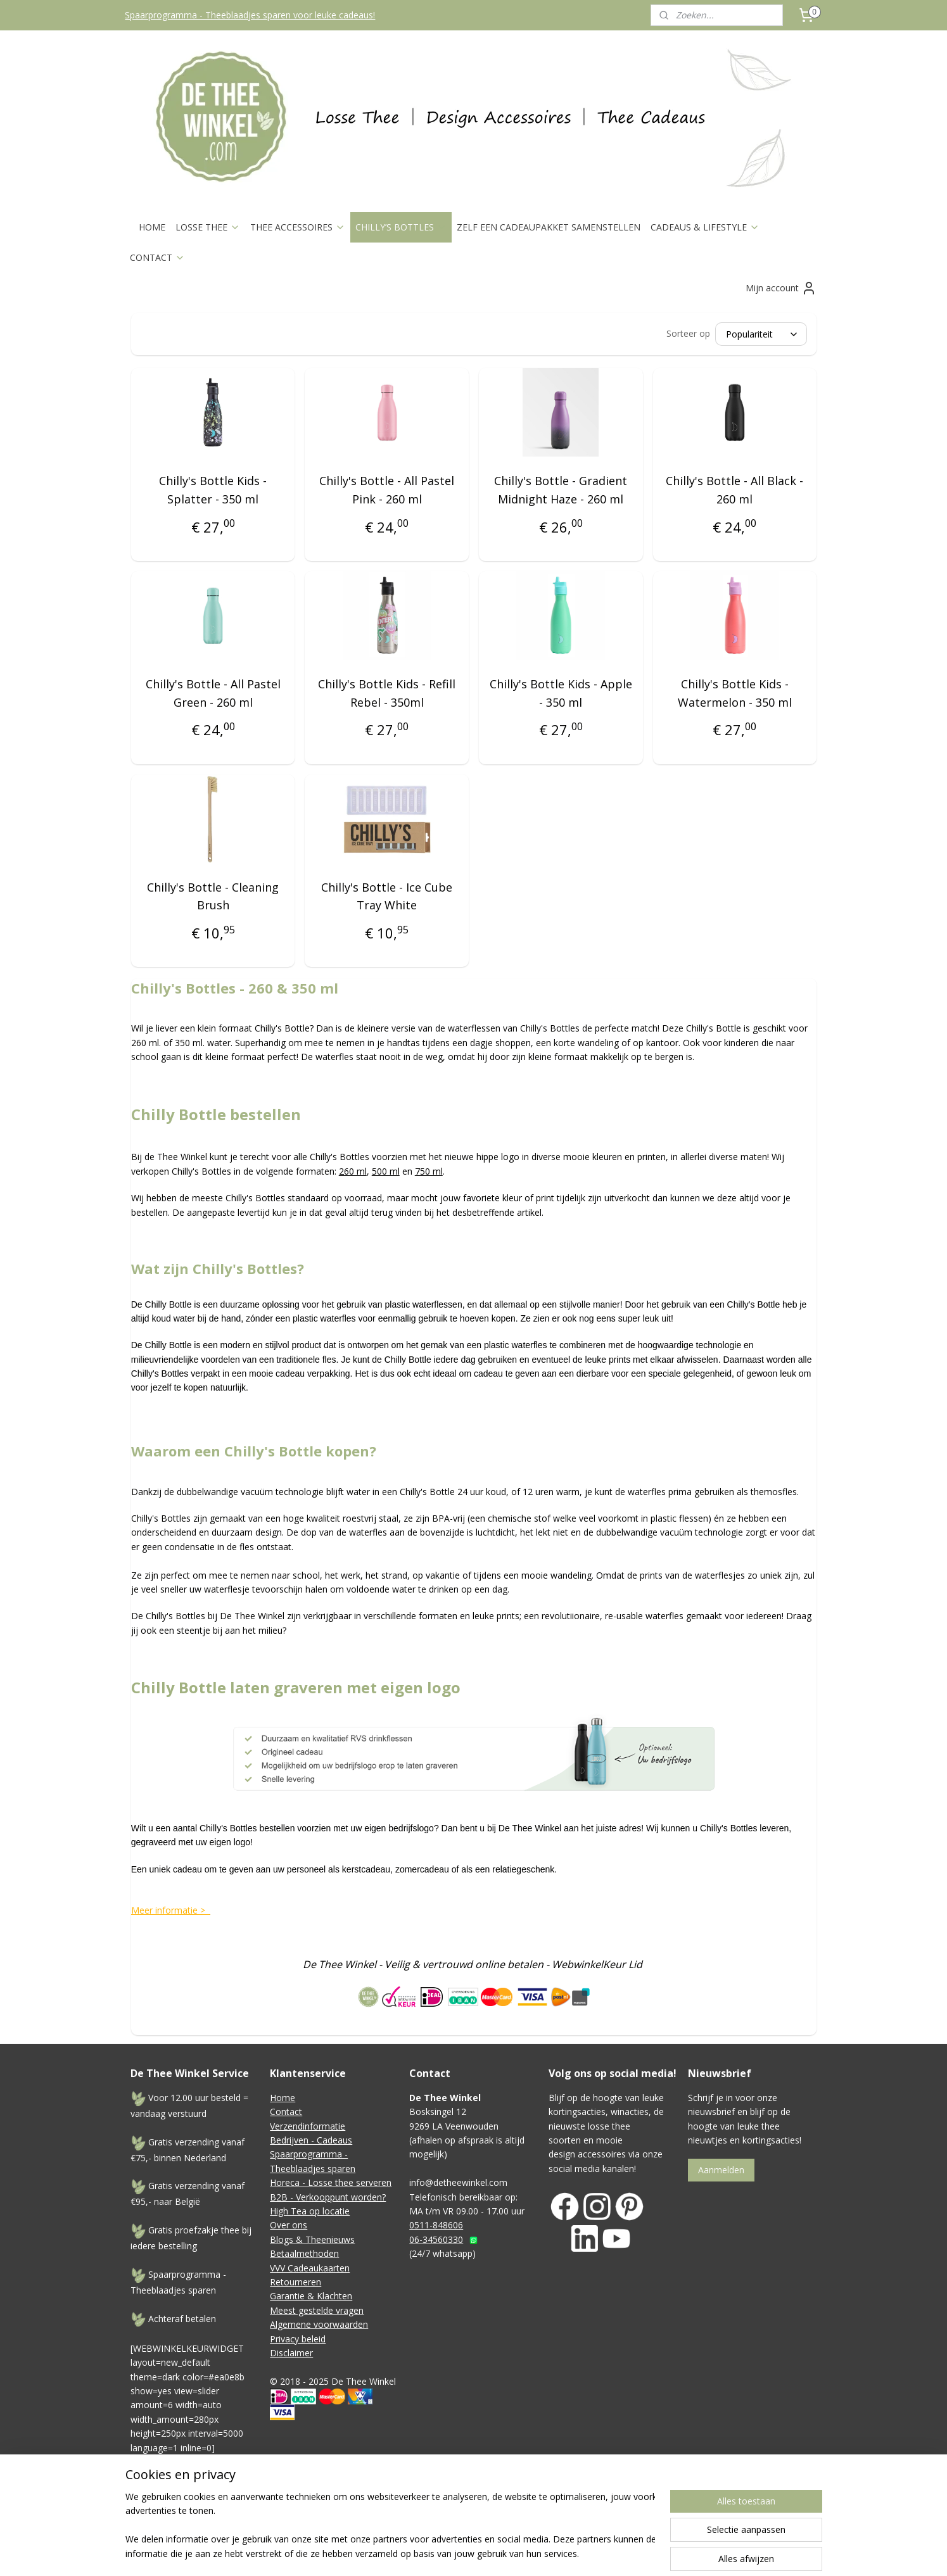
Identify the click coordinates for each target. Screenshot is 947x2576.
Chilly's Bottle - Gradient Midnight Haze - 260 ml (560, 490)
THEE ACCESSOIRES (297, 227)
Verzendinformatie (307, 2126)
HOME (152, 227)
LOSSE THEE (207, 227)
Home (282, 2098)
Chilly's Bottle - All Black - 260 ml (734, 490)
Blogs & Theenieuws (312, 2239)
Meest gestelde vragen (317, 2310)
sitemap (512, 2513)
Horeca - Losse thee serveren (330, 2182)
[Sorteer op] (761, 334)
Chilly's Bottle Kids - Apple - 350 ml (560, 693)
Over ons (288, 2225)
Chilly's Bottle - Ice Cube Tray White (386, 895)
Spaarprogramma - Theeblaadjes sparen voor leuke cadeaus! (250, 15)
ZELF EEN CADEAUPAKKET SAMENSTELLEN (548, 227)
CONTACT (157, 257)
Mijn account (781, 288)
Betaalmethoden (304, 2253)
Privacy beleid (298, 2339)
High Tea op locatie (310, 2211)
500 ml (385, 1171)
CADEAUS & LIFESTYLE (705, 227)
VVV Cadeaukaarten (310, 2268)
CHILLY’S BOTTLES (401, 227)
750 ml (428, 1171)
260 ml (352, 1171)
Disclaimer (291, 2353)
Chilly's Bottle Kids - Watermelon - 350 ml (734, 693)
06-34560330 (436, 2239)
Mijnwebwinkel (697, 2513)
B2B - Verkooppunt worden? (328, 2197)
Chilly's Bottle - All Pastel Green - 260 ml (212, 693)
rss (538, 2513)
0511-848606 (436, 2225)
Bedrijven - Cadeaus (311, 2140)
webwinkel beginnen (587, 2513)
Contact (286, 2112)
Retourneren (295, 2282)
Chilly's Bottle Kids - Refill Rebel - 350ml (386, 693)
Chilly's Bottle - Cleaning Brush (213, 895)
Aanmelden (721, 2170)
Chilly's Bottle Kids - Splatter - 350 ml (213, 490)
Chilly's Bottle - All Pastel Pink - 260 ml (386, 490)
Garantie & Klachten (311, 2296)
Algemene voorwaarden (319, 2324)
